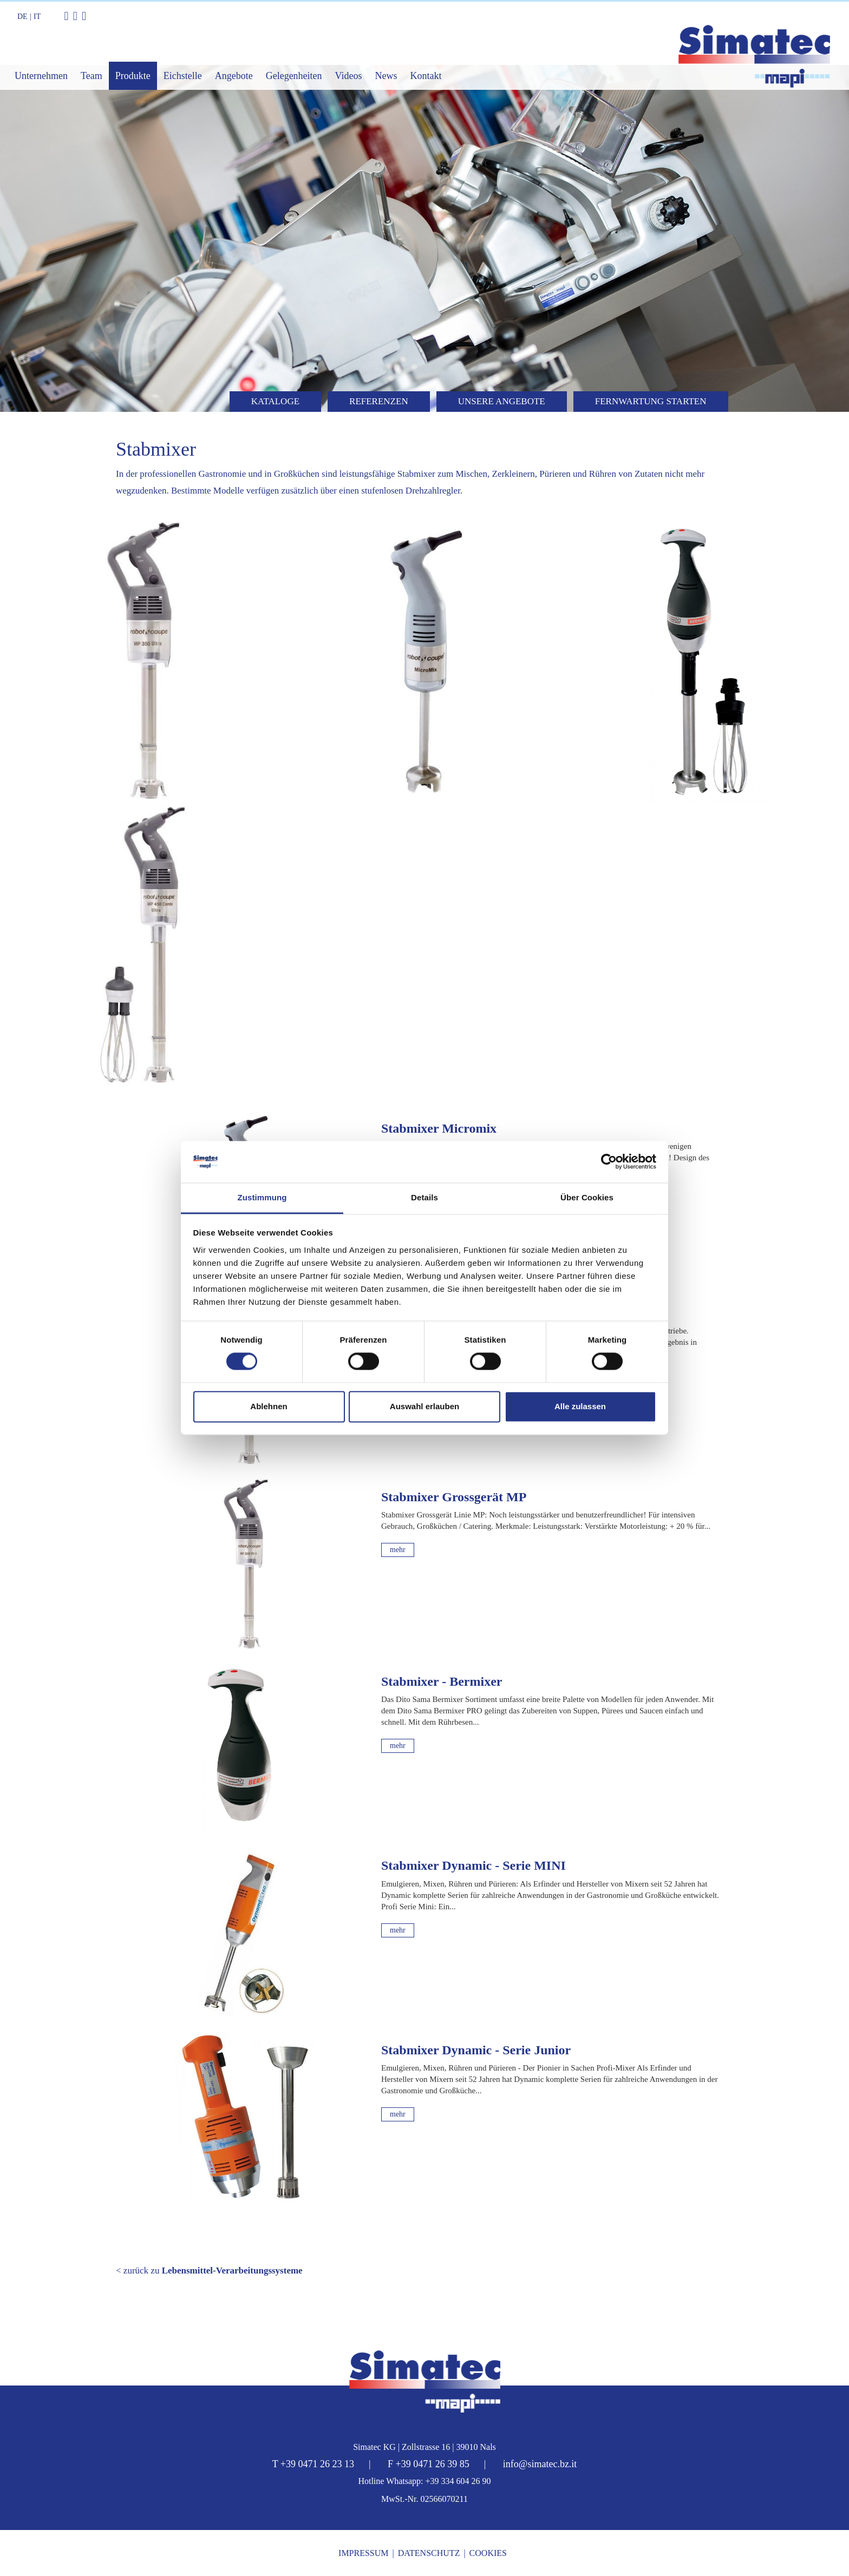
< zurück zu (209, 2270)
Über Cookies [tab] (586, 1197)
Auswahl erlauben (424, 1406)
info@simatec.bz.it (540, 2464)
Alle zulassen (580, 1406)
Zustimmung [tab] (262, 1197)
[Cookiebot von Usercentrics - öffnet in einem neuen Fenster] (608, 1162)
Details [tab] (424, 1197)
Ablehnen (268, 1406)
